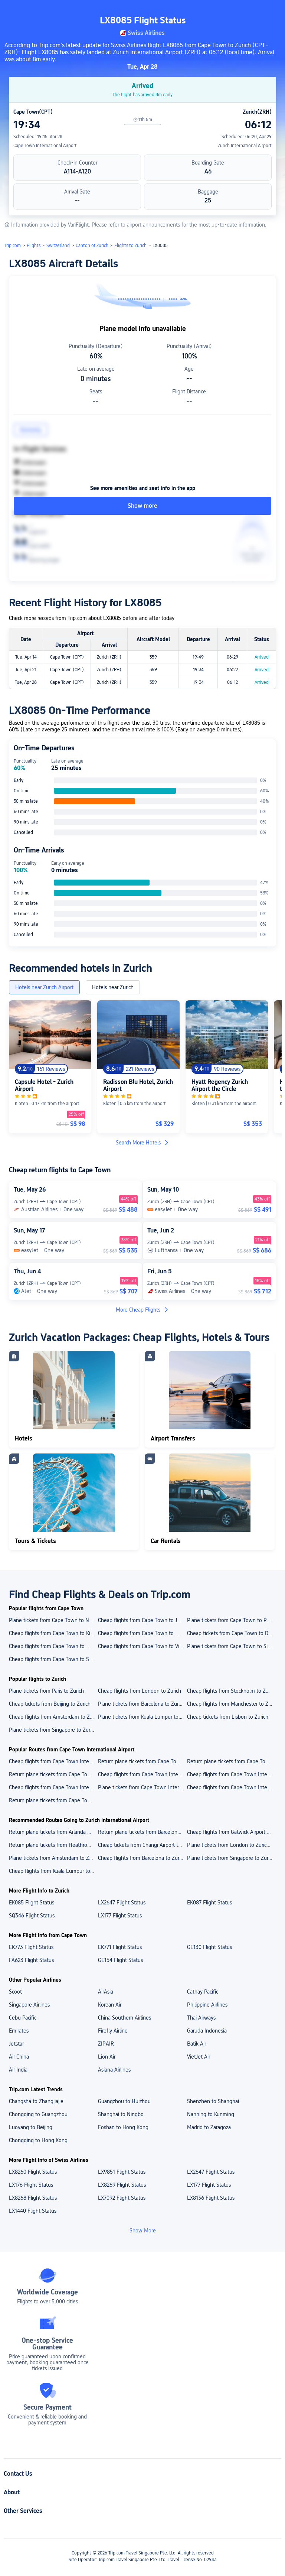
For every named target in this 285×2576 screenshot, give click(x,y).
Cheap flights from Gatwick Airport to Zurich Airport (231, 1832)
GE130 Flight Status (209, 1947)
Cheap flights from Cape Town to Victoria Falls (142, 1646)
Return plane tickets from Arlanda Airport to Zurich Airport (53, 1832)
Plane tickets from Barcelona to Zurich (141, 1704)
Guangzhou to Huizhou (124, 2101)
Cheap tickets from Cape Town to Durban (231, 1633)
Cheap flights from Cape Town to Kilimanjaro (53, 1633)
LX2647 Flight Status (121, 1903)
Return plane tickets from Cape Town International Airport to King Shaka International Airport (53, 1774)
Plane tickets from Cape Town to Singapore (231, 1646)
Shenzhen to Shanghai (213, 2101)
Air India (18, 2070)
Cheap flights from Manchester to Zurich (231, 1704)
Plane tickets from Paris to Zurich (46, 1691)
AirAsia (105, 1992)
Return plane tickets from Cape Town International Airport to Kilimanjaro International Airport (231, 1761)
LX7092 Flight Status (121, 2198)
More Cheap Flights (142, 1309)
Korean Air (109, 2005)
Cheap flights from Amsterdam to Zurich (53, 1717)
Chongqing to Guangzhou (38, 2114)
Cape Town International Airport (45, 145)
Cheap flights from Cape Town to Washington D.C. (53, 1646)
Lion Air (106, 2057)
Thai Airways (201, 2018)
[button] (223, 12)
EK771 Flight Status (120, 1947)
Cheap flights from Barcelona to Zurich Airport (142, 1858)
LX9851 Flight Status (121, 2172)
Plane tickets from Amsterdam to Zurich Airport (53, 1858)
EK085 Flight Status (31, 1903)
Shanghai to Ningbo (121, 2114)
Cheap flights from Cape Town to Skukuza (53, 1659)
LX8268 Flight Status (33, 2198)
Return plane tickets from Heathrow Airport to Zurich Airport (53, 1845)
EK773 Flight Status (31, 1947)
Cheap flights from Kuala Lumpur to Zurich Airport (53, 1871)
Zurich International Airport (245, 145)
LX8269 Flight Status (122, 2185)
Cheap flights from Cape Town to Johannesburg (142, 1620)
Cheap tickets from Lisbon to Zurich (227, 1717)
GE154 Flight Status (120, 1960)
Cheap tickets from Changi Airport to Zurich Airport (142, 1845)
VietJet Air (198, 2057)
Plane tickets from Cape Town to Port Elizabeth (231, 1620)
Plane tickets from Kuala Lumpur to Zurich (142, 1717)
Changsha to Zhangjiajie (36, 2101)
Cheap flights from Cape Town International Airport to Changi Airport (53, 1761)
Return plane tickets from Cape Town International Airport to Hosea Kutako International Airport (142, 1761)
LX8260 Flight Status (33, 2172)
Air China (19, 2057)
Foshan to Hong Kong (123, 2127)
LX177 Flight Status (120, 1916)
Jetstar (16, 2044)
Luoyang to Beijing (30, 2127)
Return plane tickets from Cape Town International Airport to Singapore (53, 1800)
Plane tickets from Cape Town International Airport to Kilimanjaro (142, 1787)
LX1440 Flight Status (32, 2211)
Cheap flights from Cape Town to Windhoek (142, 1633)
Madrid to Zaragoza (209, 2127)
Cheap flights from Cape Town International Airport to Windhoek (231, 1774)
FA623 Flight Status (31, 1960)
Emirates (19, 2031)
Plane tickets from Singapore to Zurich (52, 1730)
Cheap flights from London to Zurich (139, 1691)
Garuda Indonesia (207, 2031)
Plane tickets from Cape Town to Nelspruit (53, 1620)
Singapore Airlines (29, 2005)
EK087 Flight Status (209, 1903)
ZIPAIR (106, 2044)
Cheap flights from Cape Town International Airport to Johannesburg (231, 1787)
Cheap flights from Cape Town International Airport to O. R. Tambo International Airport (142, 1774)
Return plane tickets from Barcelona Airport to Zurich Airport (142, 1832)
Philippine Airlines (207, 2005)
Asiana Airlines (114, 2070)
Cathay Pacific (202, 1992)
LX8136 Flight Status (211, 2198)
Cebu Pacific (22, 2018)
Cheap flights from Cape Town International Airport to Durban (53, 1787)
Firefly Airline (113, 2031)
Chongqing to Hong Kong (38, 2140)
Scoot (15, 1992)
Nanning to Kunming (210, 2114)
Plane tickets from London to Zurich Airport (231, 1845)
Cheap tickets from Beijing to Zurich (50, 1704)
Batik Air (196, 2044)
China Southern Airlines (124, 2018)
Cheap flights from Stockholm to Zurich (231, 1691)
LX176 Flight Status (31, 2185)
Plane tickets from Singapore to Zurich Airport (231, 1858)
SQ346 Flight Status (32, 1916)
